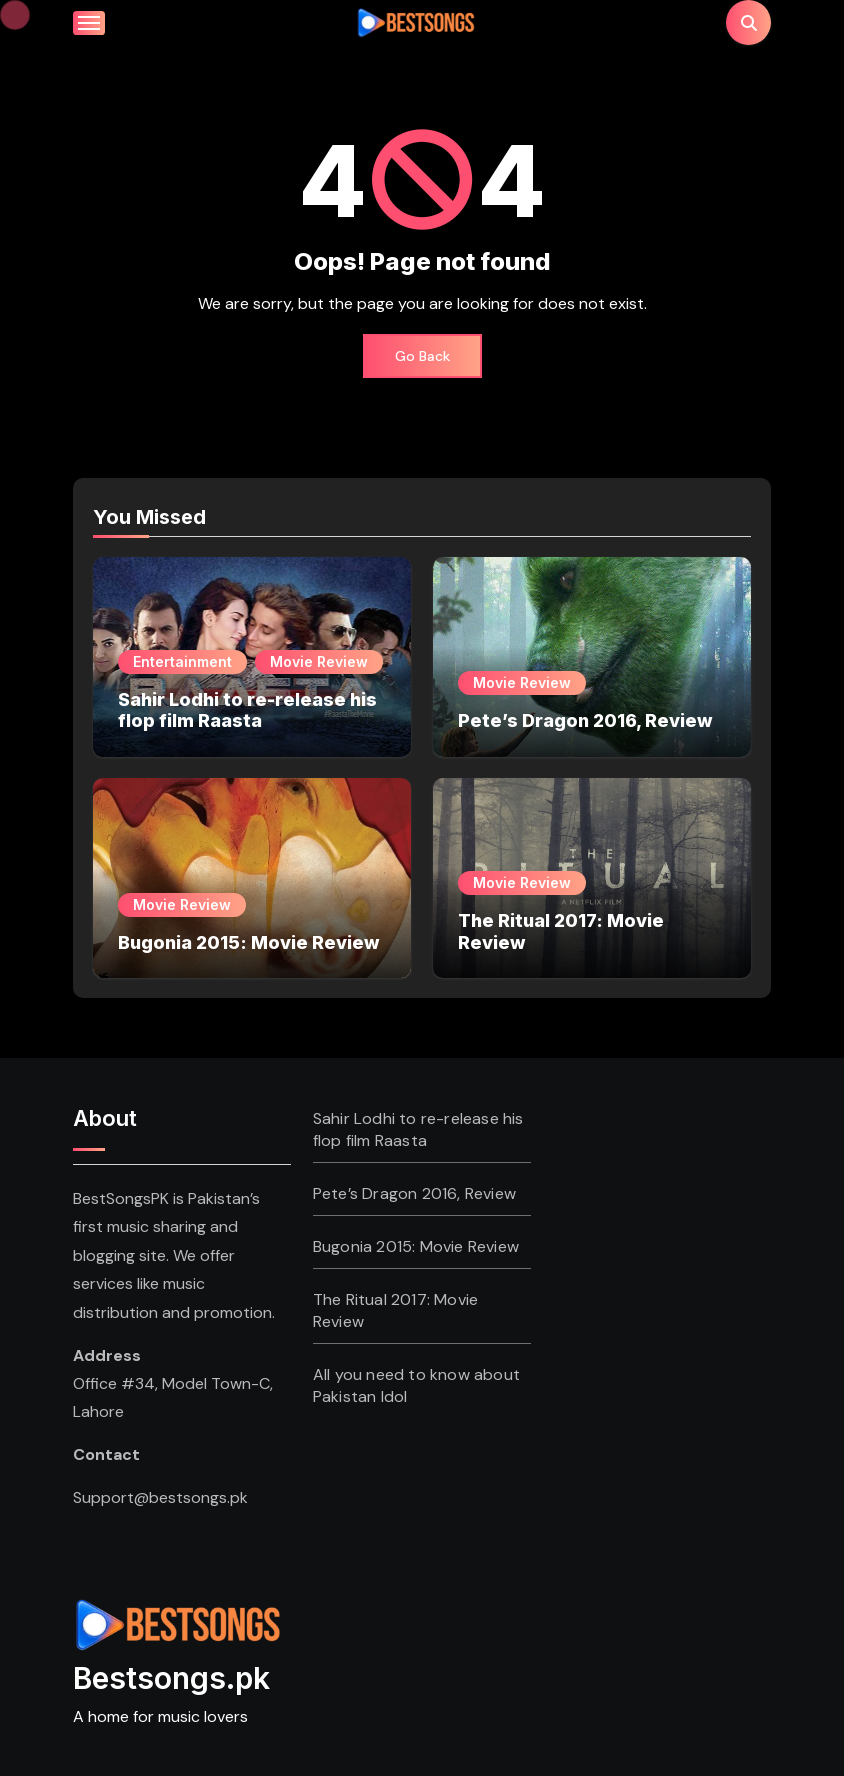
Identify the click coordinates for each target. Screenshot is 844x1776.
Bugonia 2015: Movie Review (249, 942)
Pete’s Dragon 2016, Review (585, 720)
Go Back (422, 356)
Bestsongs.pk (171, 1678)
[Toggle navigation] (89, 23)
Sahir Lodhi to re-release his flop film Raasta (247, 710)
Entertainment (182, 661)
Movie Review (319, 661)
